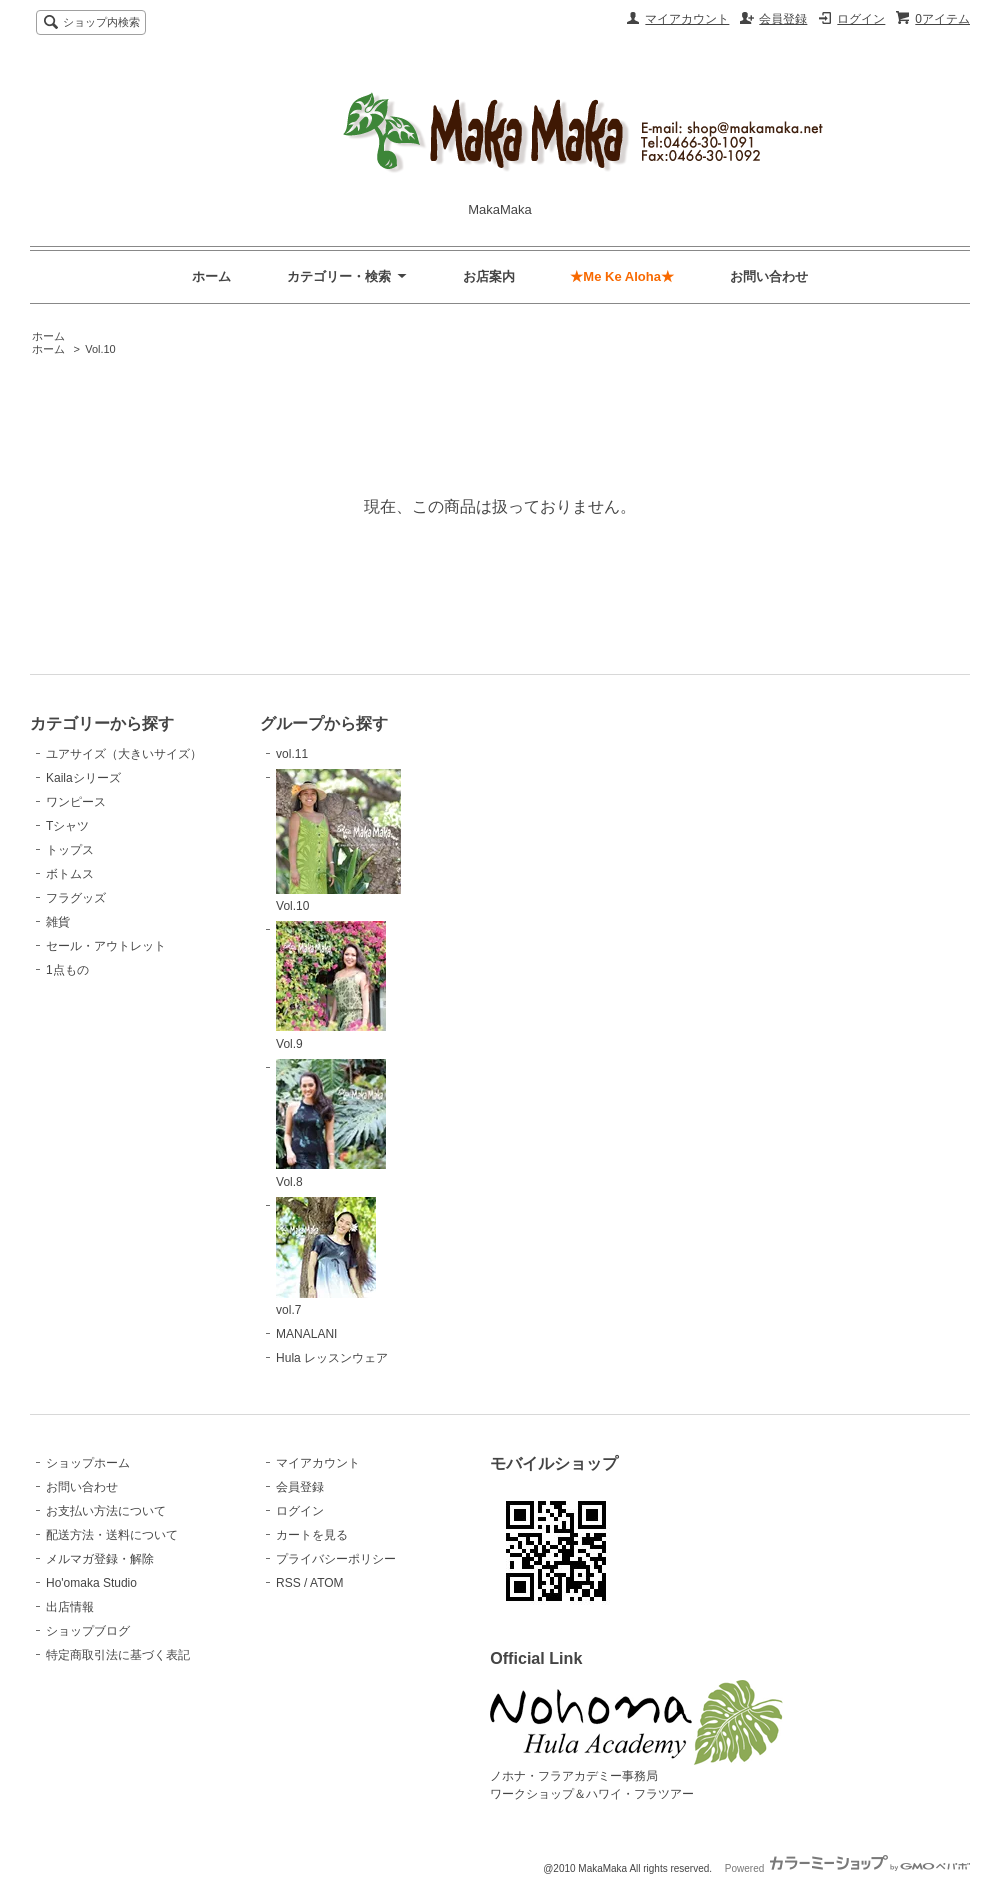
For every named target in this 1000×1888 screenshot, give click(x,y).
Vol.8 (331, 1124)
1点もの (67, 970)
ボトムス (70, 874)
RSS (288, 1583)
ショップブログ (88, 1631)
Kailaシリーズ (83, 778)
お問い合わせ (769, 276)
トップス (70, 850)
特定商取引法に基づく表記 (118, 1655)
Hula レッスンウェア (332, 1358)
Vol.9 (331, 986)
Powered (847, 1868)
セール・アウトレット (106, 946)
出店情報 (70, 1607)
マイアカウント (687, 19)
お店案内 (489, 276)
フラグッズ (76, 898)
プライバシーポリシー (336, 1559)
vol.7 (326, 1257)
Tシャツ (67, 826)
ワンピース (76, 802)
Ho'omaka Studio (91, 1583)
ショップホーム (88, 1463)
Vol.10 (100, 349)
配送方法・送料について (112, 1535)
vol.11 (292, 754)
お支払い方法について (106, 1511)
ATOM (327, 1583)
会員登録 (783, 19)
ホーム (211, 276)
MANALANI (306, 1334)
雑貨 (58, 922)
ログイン (861, 19)
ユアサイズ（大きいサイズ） (124, 754)
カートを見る (312, 1535)
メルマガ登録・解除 (100, 1559)
